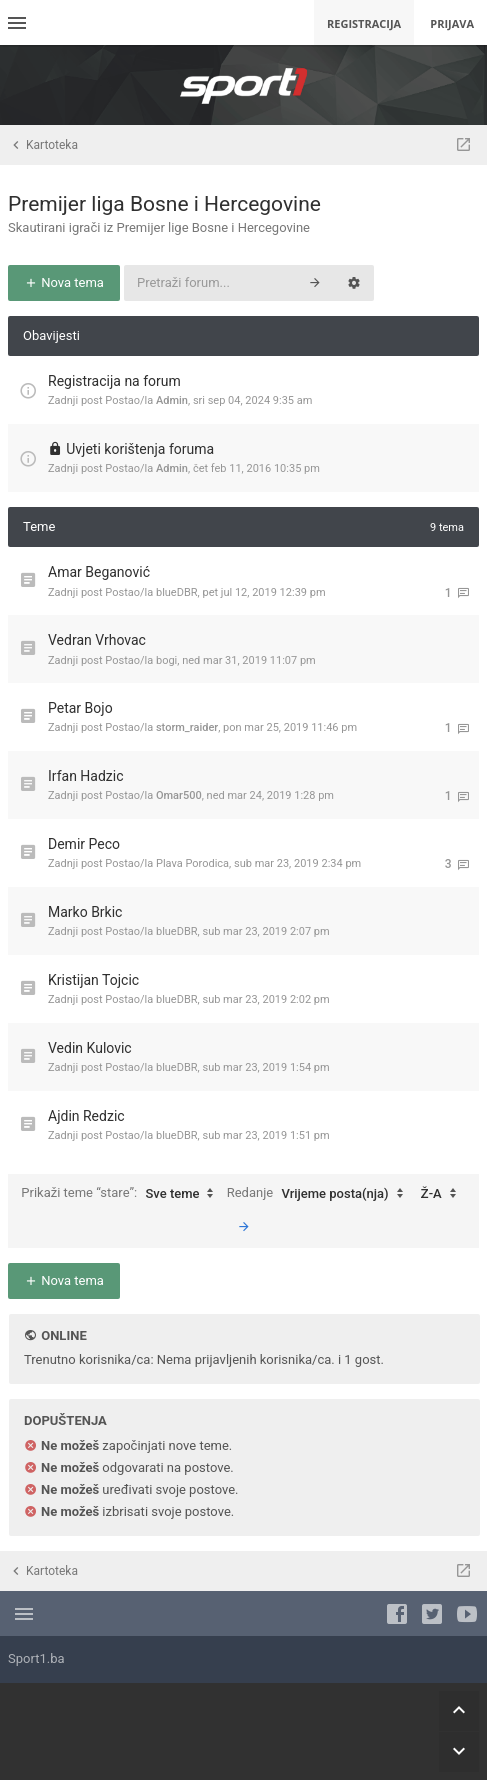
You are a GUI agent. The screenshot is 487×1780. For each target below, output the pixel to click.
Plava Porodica (192, 863)
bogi (166, 660)
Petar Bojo (80, 708)
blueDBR (177, 592)
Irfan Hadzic (86, 776)
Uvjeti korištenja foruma (140, 449)
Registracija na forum (114, 381)
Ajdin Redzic (86, 1116)
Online (63, 1335)
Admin (172, 400)
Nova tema (64, 282)
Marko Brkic (85, 912)
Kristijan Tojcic (93, 980)
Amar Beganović (99, 572)
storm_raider (187, 727)
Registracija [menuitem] (364, 23)
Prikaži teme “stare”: (122, 1194)
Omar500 (179, 795)
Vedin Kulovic (90, 1048)
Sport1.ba (36, 1658)
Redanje (320, 1194)
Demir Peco (84, 844)
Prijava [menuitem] (452, 23)
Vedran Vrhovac (97, 640)
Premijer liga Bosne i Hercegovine (164, 204)
